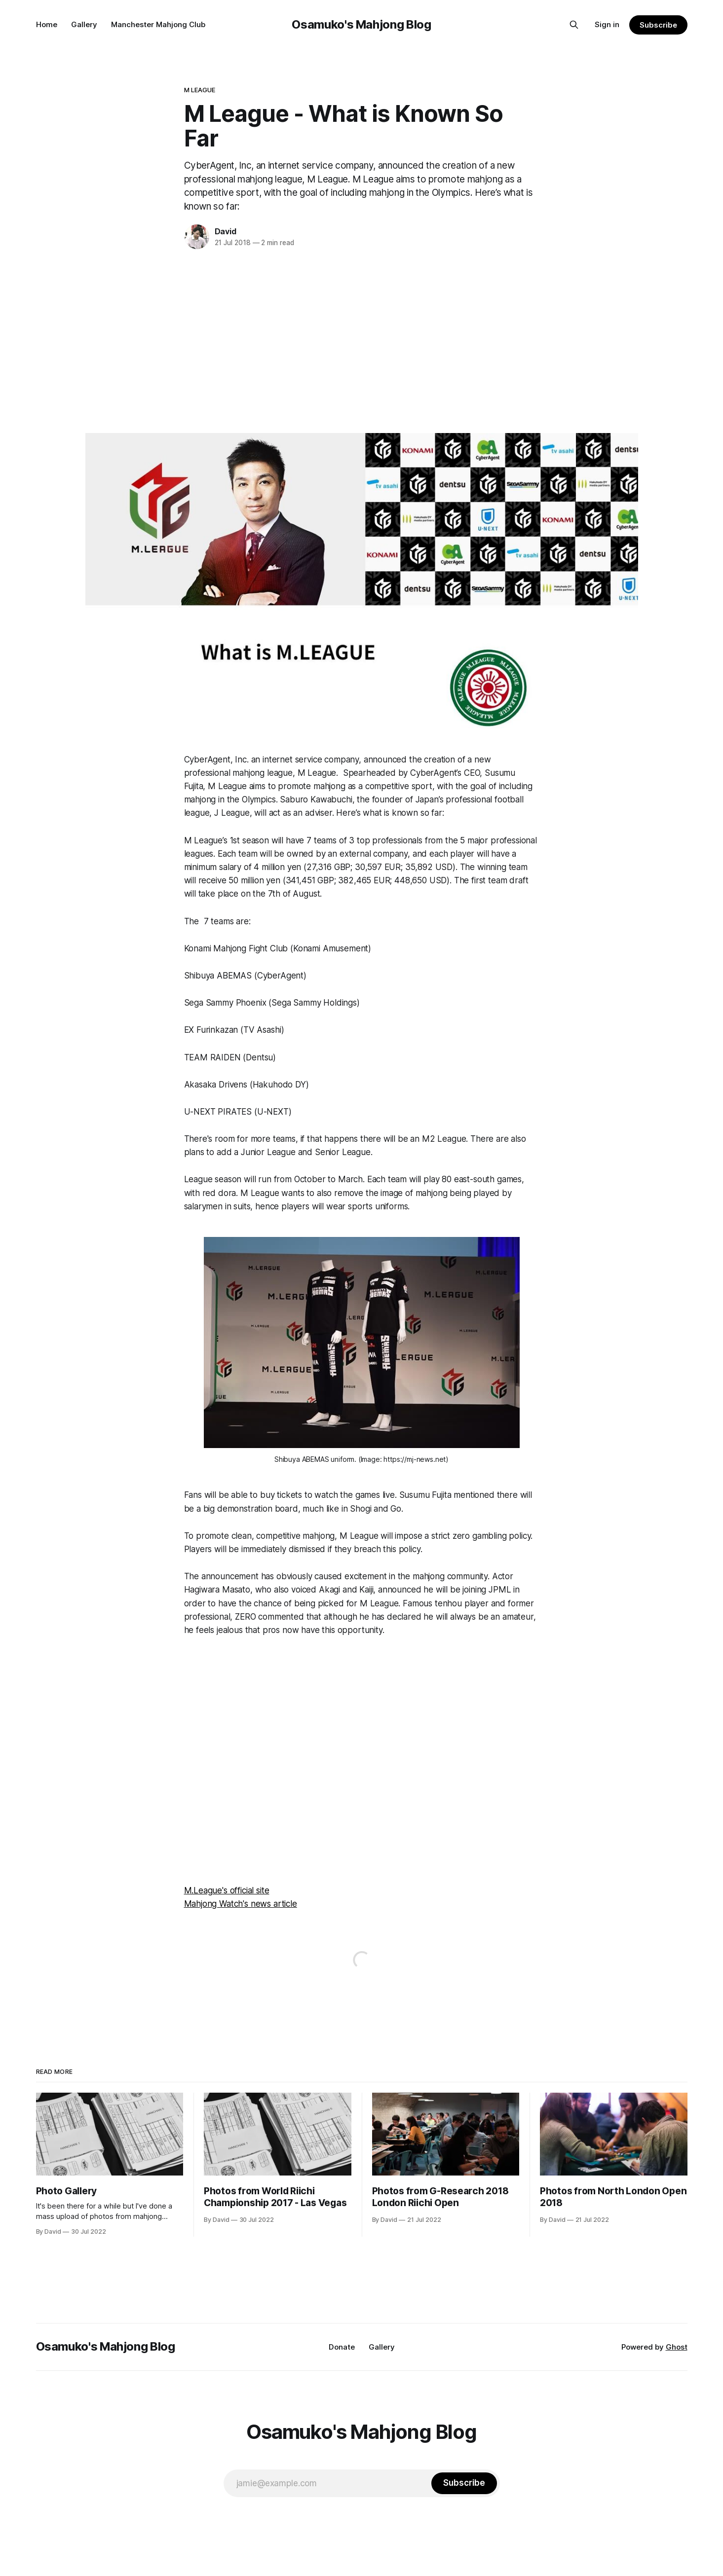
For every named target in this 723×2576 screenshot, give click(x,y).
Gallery (84, 24)
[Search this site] (574, 25)
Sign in (607, 24)
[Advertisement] (361, 339)
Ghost (676, 2347)
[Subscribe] (463, 2483)
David (225, 231)
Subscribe (658, 25)
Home (46, 24)
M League (200, 90)
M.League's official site (226, 1890)
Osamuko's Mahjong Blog (361, 24)
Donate (342, 2347)
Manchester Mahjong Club (158, 24)
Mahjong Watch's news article (240, 1904)
